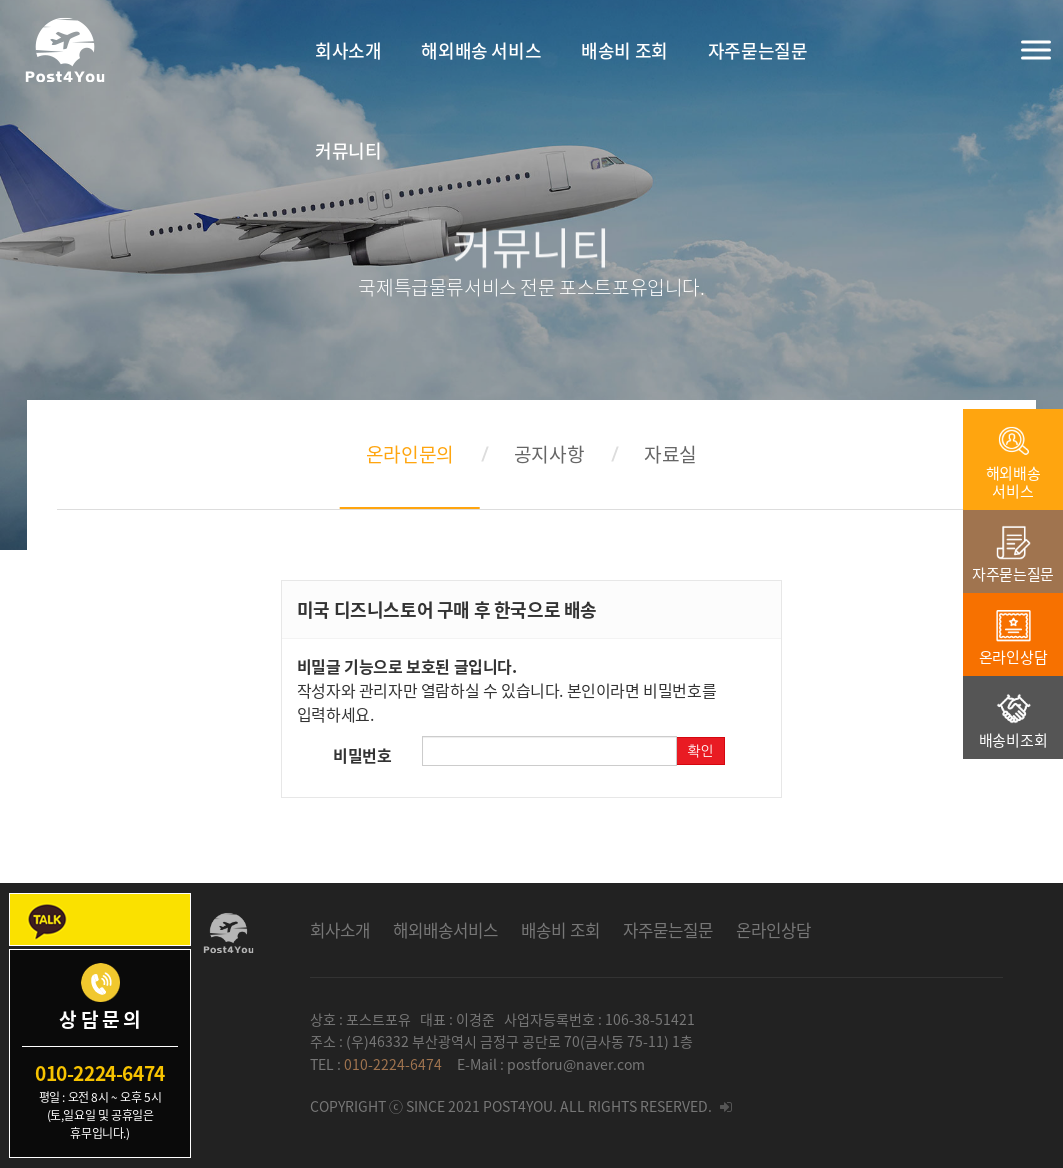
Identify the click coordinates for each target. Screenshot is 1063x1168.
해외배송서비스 (445, 930)
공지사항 (549, 454)
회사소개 (340, 930)
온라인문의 (410, 454)
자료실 (670, 454)
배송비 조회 (560, 930)
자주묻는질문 (668, 930)
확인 (700, 751)
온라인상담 (773, 930)
